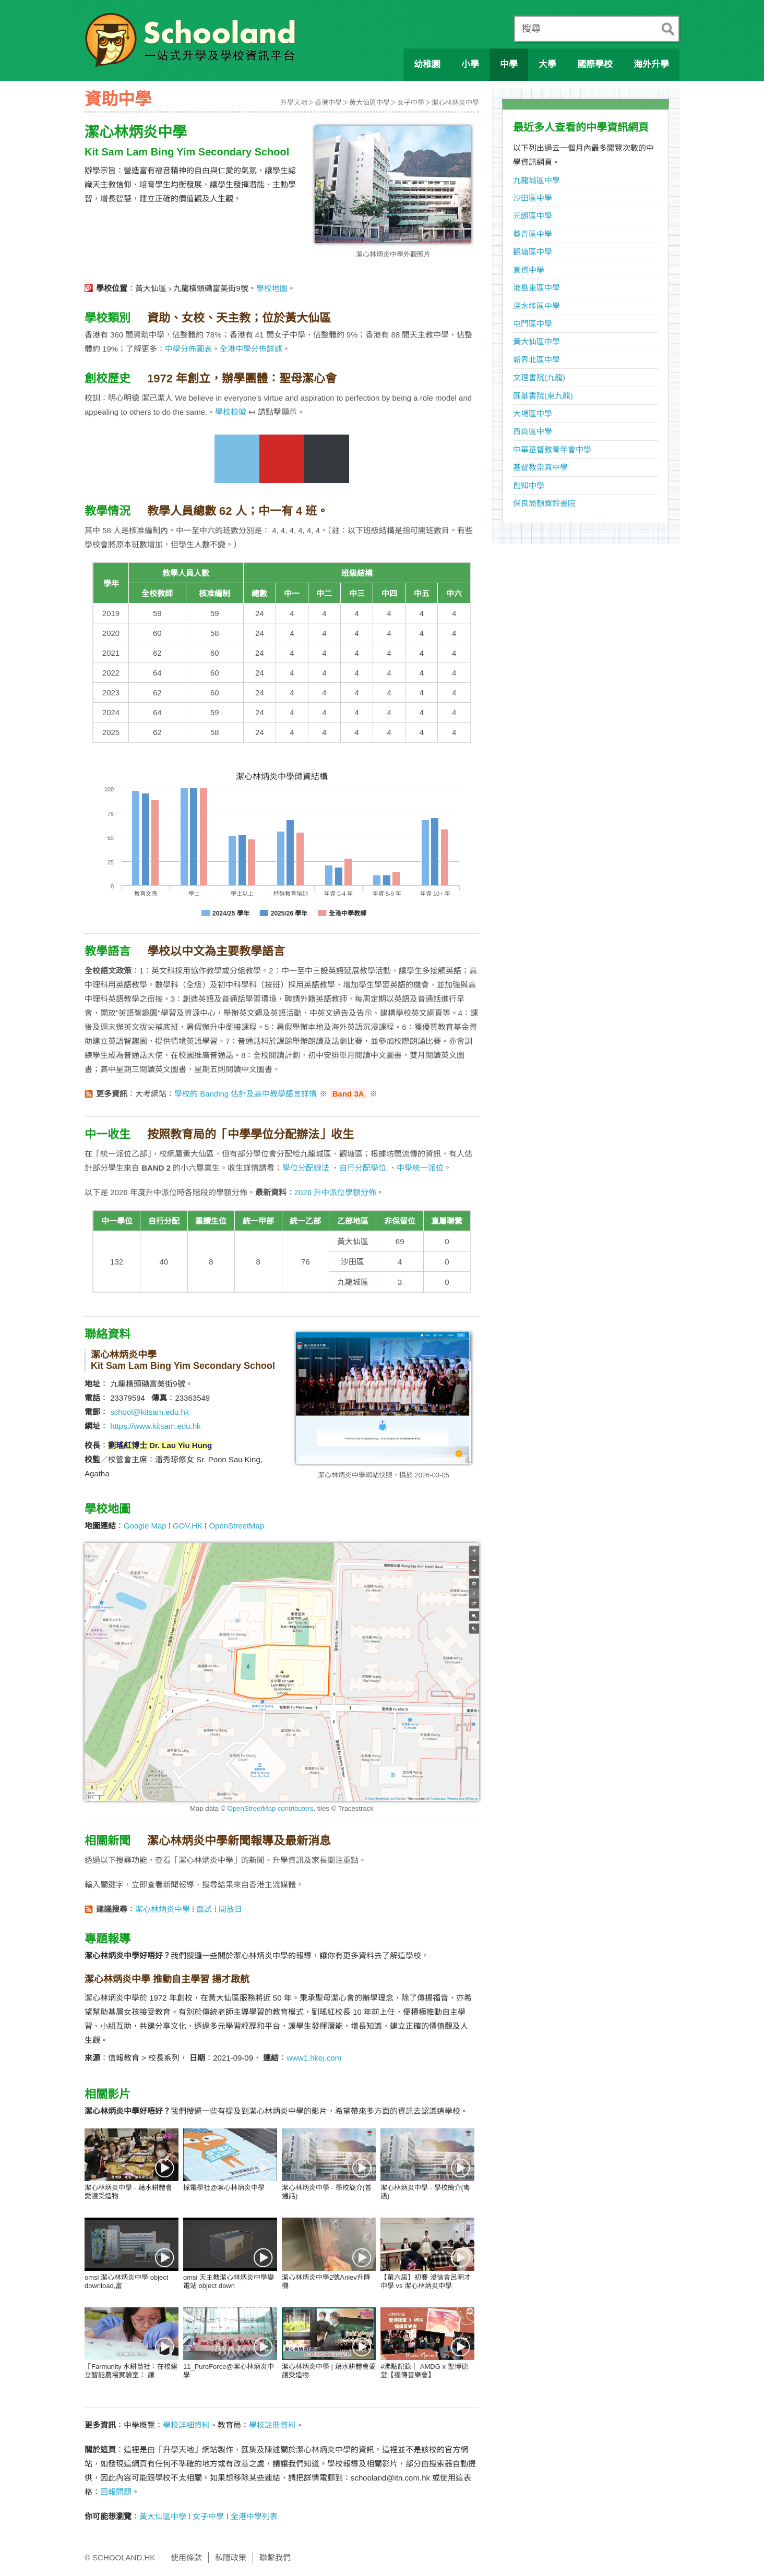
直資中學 (528, 270)
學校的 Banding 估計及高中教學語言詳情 (245, 1093)
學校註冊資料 (272, 2425)
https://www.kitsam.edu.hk (155, 1426)
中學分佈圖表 (188, 348)
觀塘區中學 (532, 251)
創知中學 (528, 485)
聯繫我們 (275, 2557)
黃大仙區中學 (369, 102)
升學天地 (293, 102)
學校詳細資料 (186, 2425)
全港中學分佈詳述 (251, 348)
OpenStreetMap (236, 1525)
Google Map (145, 1525)
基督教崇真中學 (540, 467)
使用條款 (186, 2557)
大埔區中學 (532, 413)
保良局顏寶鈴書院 (544, 503)
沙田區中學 (532, 198)
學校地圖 (272, 288)
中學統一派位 (420, 1167)
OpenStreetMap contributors (271, 1808)
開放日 (230, 1909)
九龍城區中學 (536, 180)
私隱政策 (230, 2557)
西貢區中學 (532, 431)
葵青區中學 (532, 234)
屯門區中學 (532, 323)
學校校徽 (230, 411)
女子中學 (410, 102)
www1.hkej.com (313, 2057)
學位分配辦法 (305, 1167)
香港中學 (328, 102)
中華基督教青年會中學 (552, 449)
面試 (204, 1909)
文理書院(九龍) (539, 377)
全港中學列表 (254, 2516)
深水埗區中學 (536, 306)
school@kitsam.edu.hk (149, 1411)
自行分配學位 (362, 1167)
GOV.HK (187, 1525)
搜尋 (531, 28)
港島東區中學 (536, 287)
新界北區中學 (536, 359)
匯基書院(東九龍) (543, 395)
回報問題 (116, 2491)
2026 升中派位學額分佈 (335, 1192)
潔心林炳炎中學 (455, 102)
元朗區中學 (532, 215)
